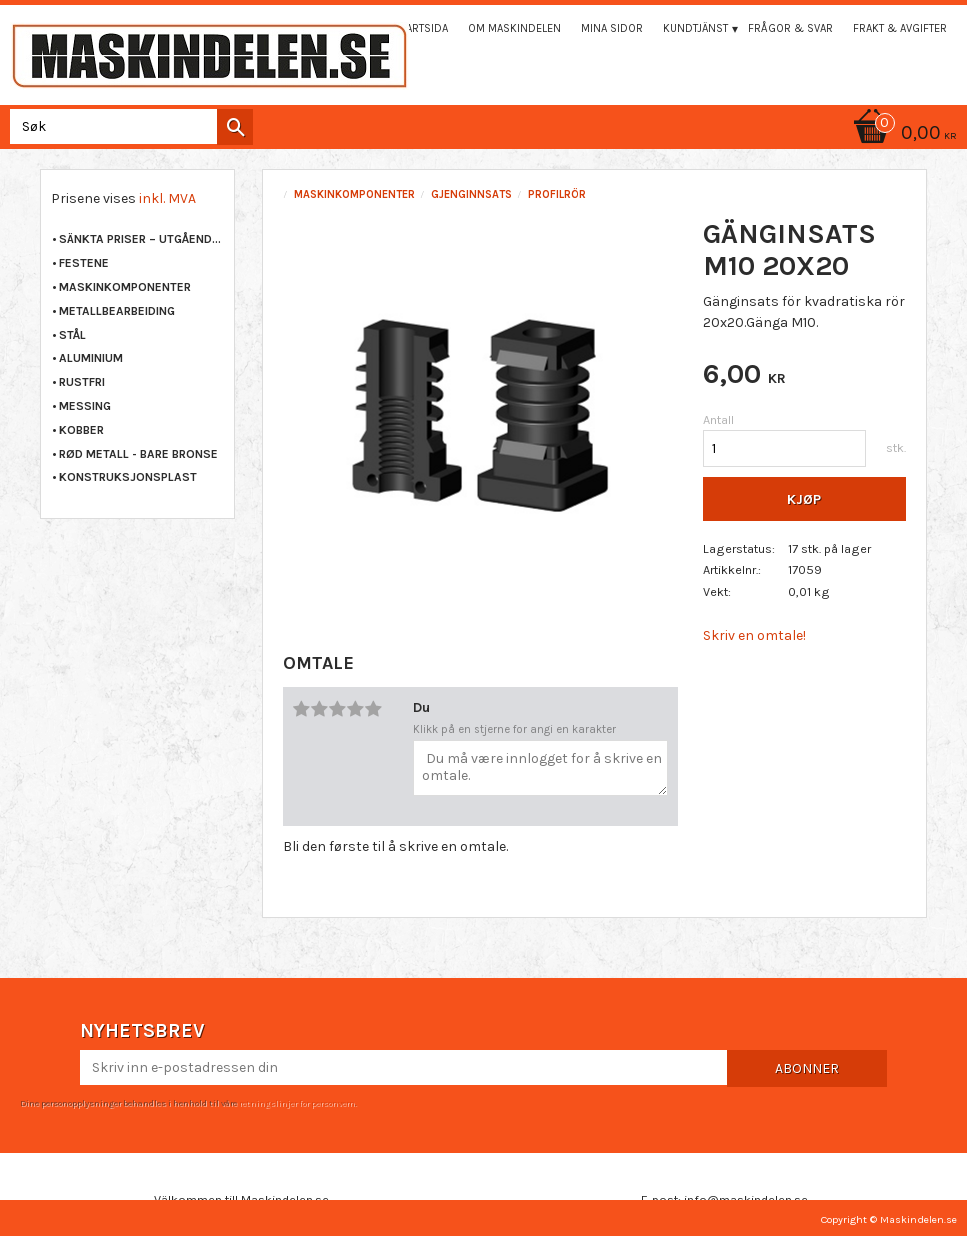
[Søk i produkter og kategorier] (127, 126)
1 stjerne (302, 709)
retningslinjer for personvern (297, 1103)
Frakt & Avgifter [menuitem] (900, 28)
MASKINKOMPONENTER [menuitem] (125, 287)
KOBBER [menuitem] (81, 430)
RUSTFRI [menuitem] (82, 382)
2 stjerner (320, 709)
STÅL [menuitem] (72, 335)
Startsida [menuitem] (421, 28)
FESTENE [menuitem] (84, 263)
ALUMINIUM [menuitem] (91, 358)
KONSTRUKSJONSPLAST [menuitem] (128, 477)
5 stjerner (374, 709)
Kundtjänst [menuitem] (695, 28)
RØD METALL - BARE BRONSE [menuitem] (138, 454)
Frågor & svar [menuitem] (790, 28)
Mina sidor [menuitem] (612, 28)
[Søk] (235, 127)
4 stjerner (356, 709)
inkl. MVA (167, 198)
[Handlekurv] (902, 134)
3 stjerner (338, 709)
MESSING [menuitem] (85, 406)
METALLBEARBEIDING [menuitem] (117, 311)
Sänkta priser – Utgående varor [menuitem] (141, 239)
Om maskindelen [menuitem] (514, 28)
